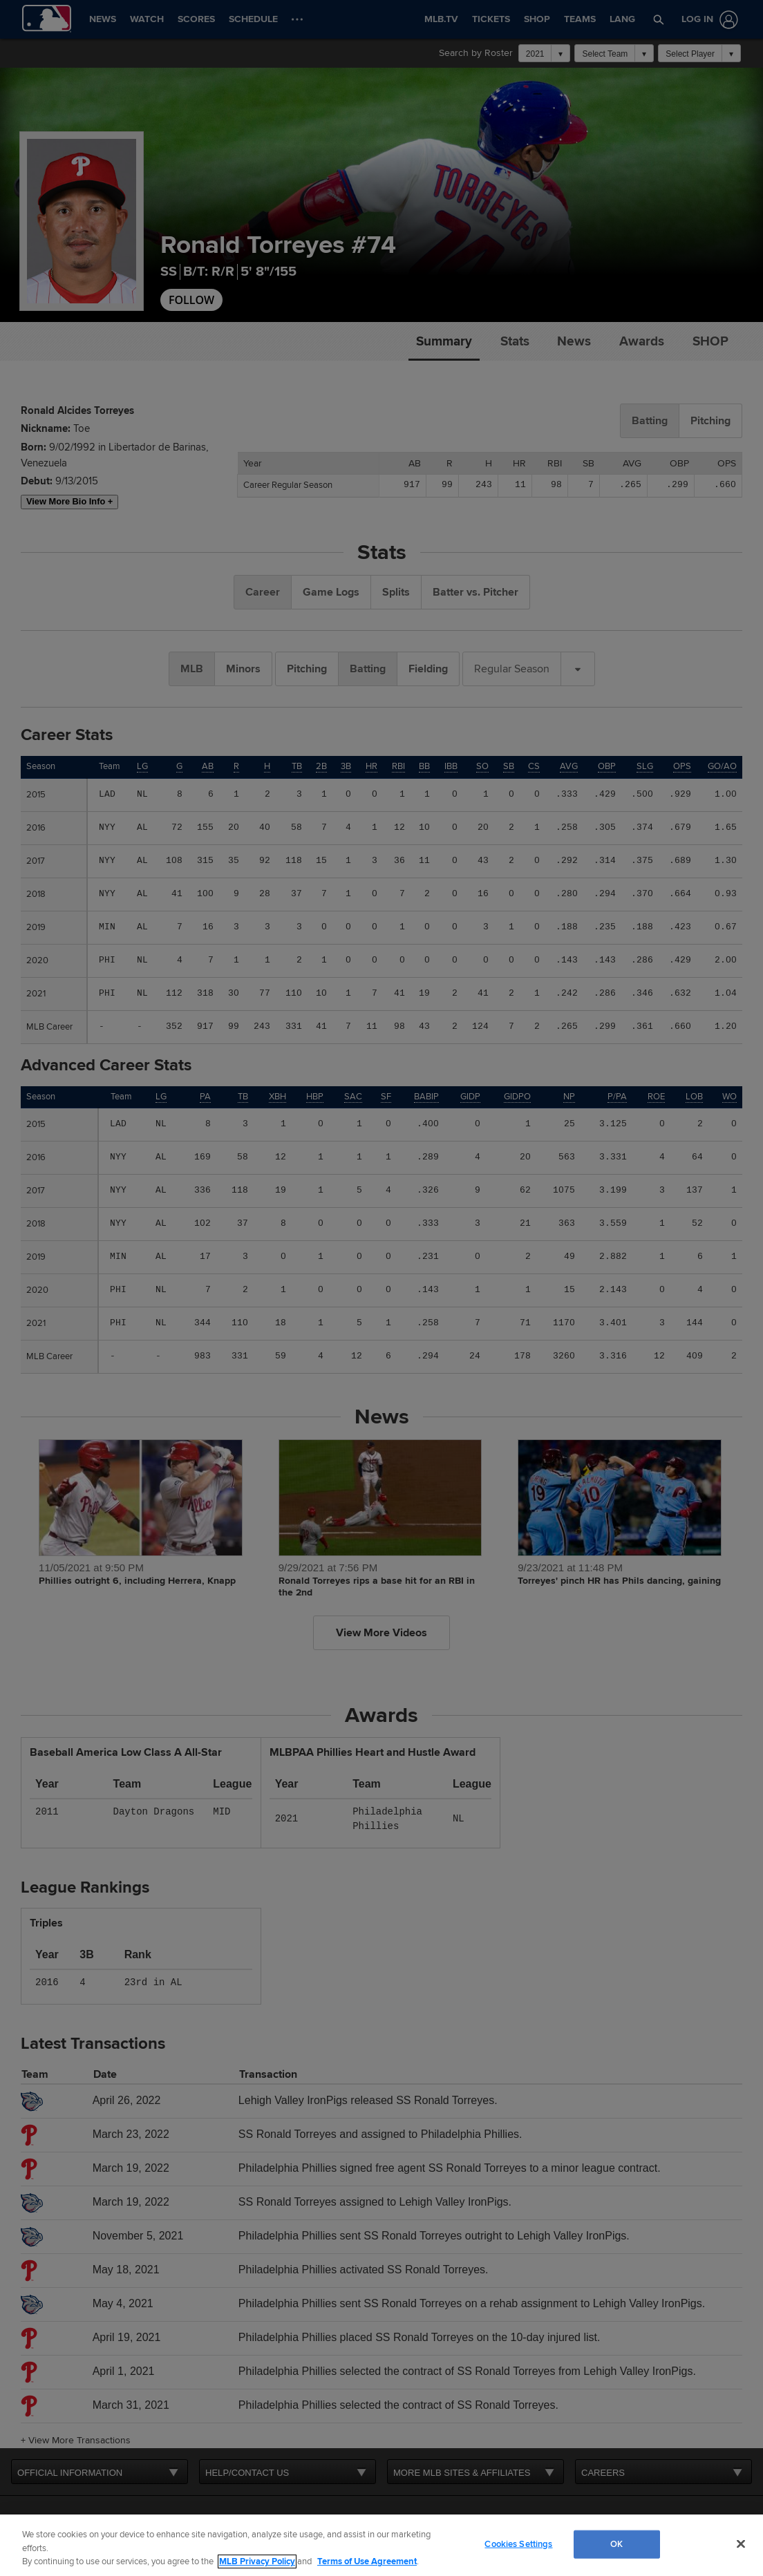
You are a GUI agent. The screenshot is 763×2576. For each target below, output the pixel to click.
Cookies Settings (518, 2543)
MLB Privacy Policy (257, 2561)
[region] (381, 2545)
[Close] (741, 2543)
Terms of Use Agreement (367, 2561)
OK (616, 2543)
